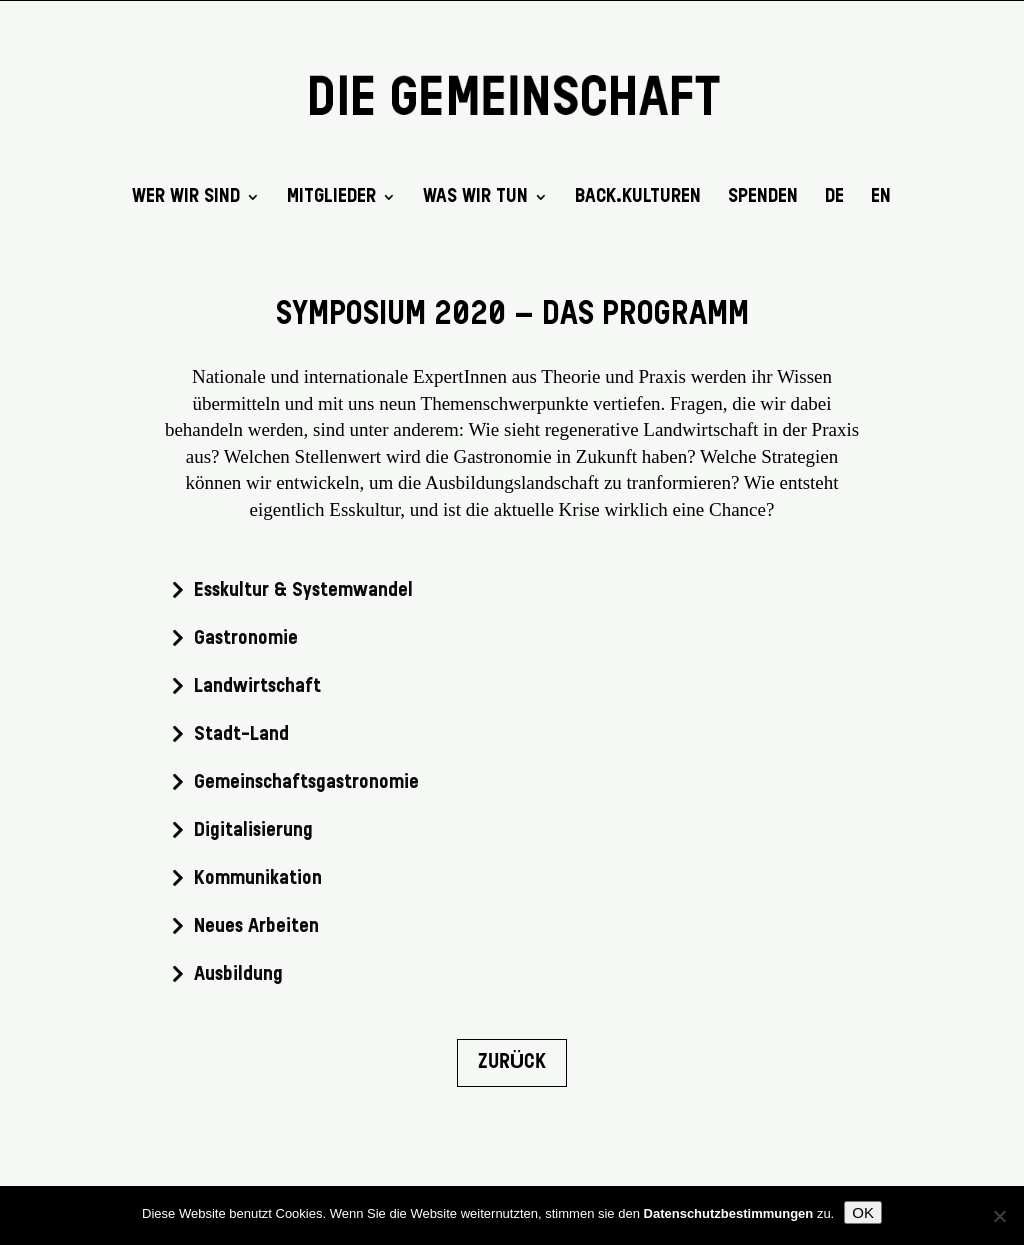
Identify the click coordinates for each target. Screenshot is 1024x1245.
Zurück (512, 1063)
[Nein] (999, 1216)
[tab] (512, 591)
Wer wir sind (186, 198)
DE (834, 198)
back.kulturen (638, 198)
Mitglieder (331, 198)
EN (881, 198)
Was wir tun (475, 198)
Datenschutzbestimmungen (729, 1213)
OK (863, 1212)
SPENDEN (763, 198)
